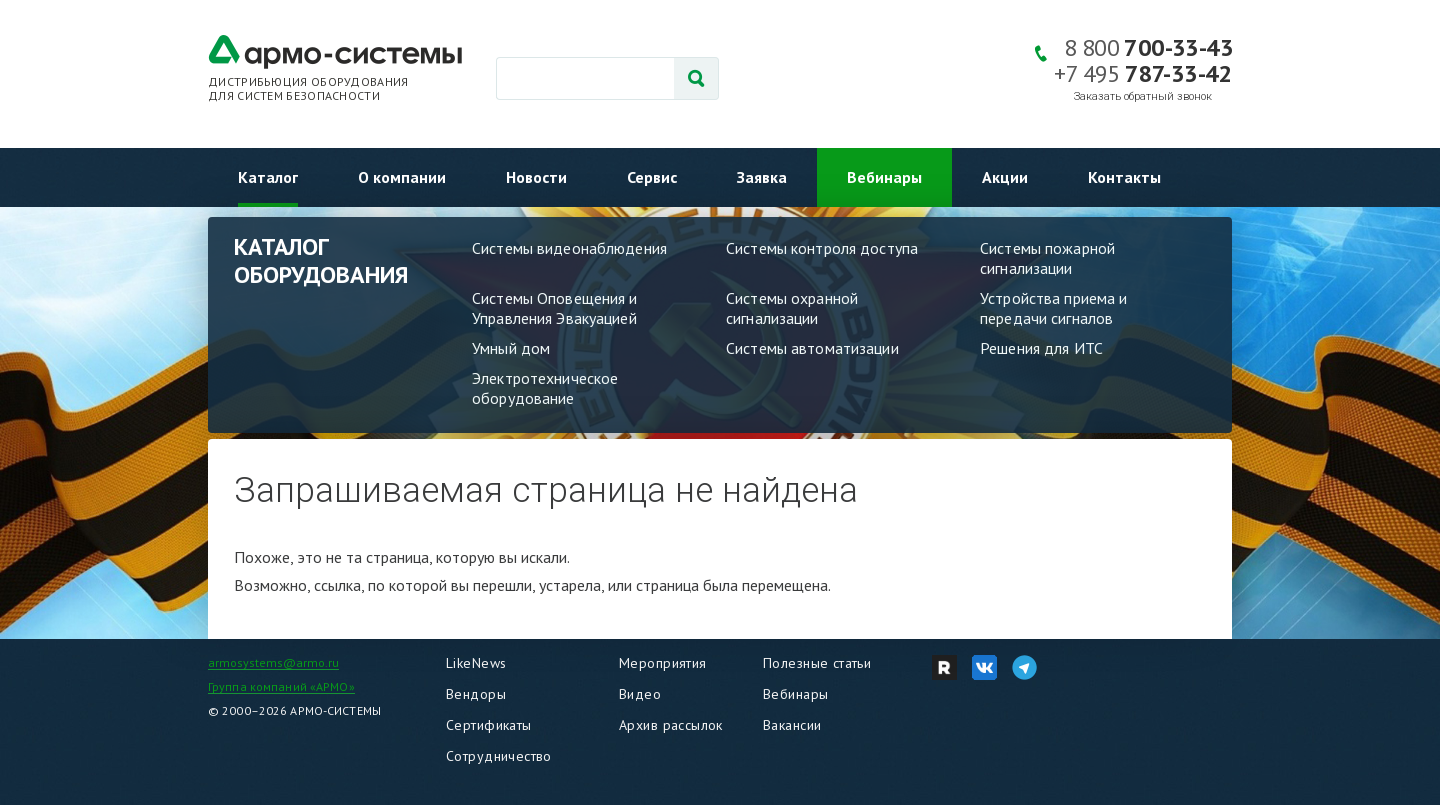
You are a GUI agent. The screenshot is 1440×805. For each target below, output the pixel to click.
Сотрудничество (499, 756)
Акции (1005, 177)
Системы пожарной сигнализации (1047, 258)
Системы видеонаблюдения (569, 248)
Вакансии (792, 725)
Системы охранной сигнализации (792, 308)
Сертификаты (489, 725)
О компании (402, 177)
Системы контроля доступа (822, 248)
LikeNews (476, 663)
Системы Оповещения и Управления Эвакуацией (555, 308)
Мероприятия (663, 663)
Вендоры (476, 694)
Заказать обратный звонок (1143, 96)
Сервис (652, 177)
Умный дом (511, 348)
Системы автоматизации (812, 348)
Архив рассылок (671, 725)
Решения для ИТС (1041, 348)
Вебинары (884, 177)
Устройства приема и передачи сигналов (1053, 308)
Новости (536, 177)
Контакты (1124, 177)
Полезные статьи (817, 663)
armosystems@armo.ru (273, 662)
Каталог (268, 177)
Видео (640, 694)
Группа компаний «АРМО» (281, 686)
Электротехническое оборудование (545, 388)
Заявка (762, 177)
